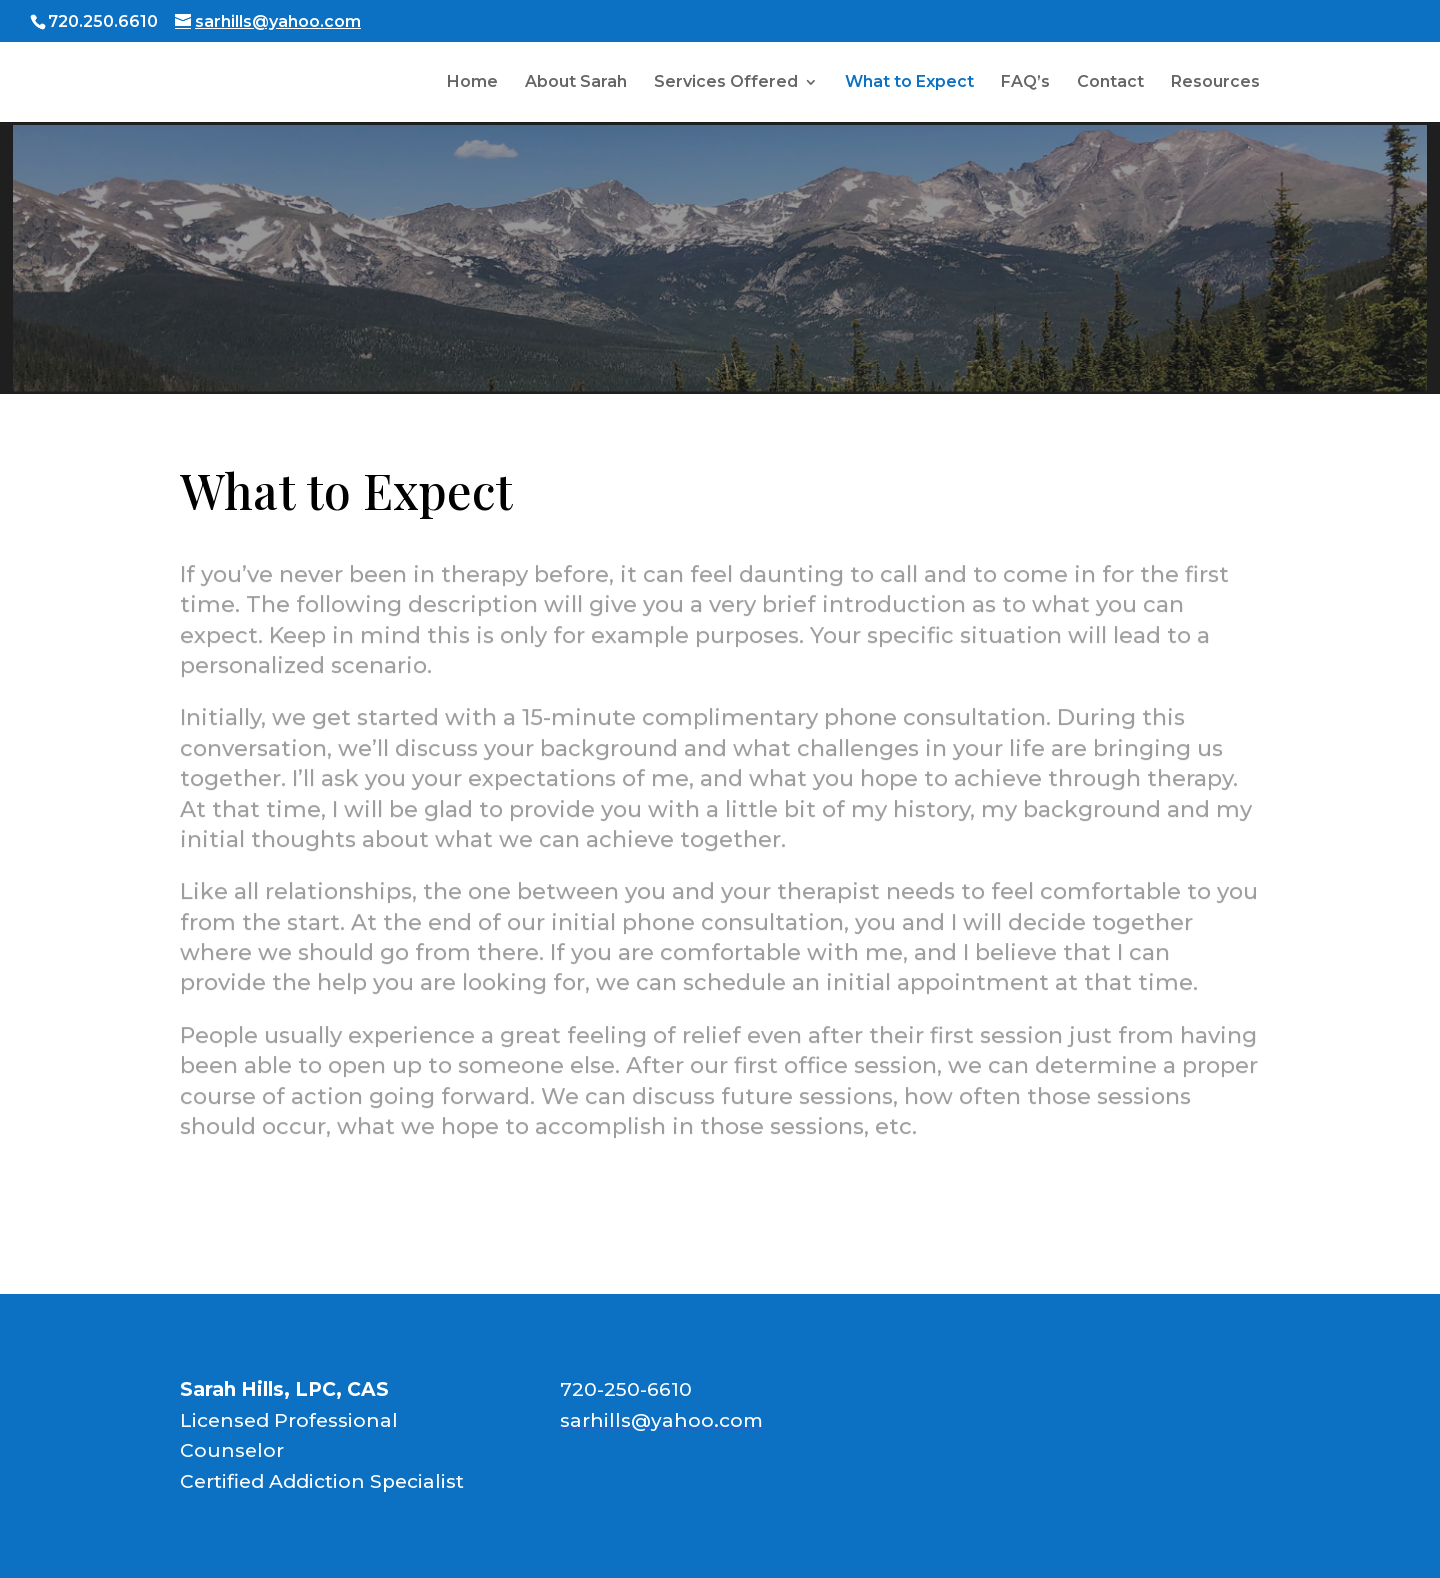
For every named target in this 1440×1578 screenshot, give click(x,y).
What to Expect (909, 83)
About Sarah (576, 83)
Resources (1215, 83)
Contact (1110, 83)
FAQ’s (1025, 83)
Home (472, 83)
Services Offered (726, 83)
